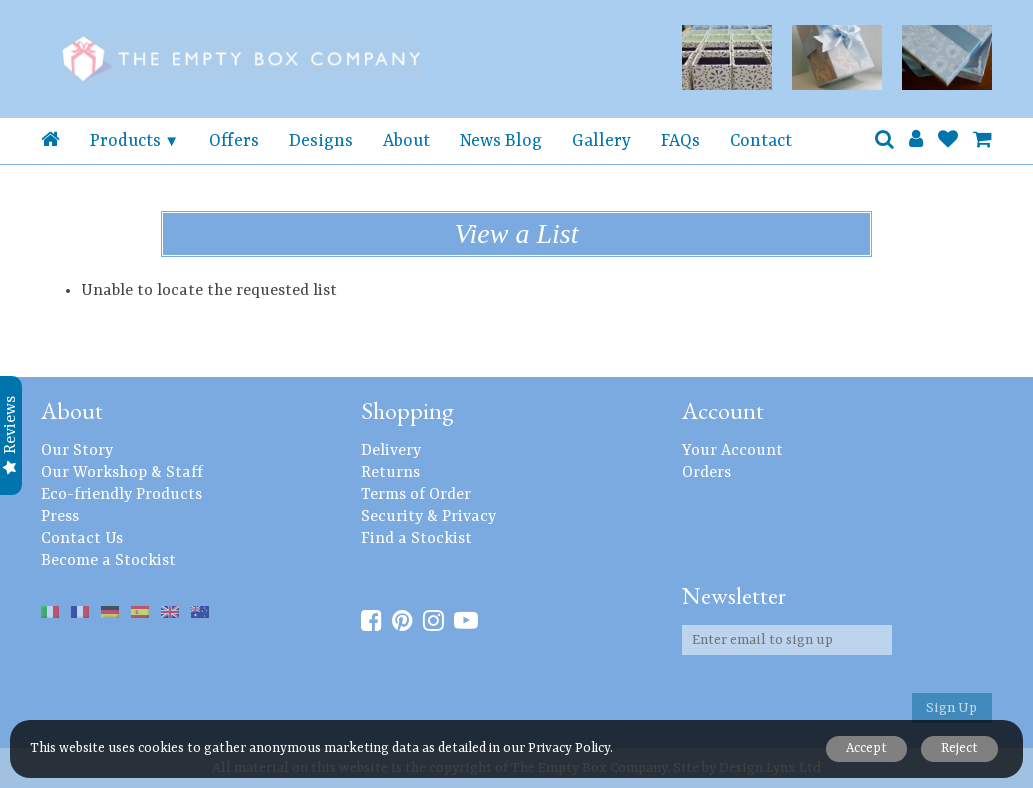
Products (125, 141)
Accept (865, 748)
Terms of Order (416, 495)
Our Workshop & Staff (122, 473)
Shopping (407, 410)
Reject (959, 748)
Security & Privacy (428, 517)
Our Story (77, 451)
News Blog (501, 141)
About (406, 141)
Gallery (601, 141)
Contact (761, 141)
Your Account (732, 451)
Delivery (391, 451)
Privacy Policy (569, 748)
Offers (234, 141)
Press (60, 517)
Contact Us (82, 539)
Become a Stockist (108, 561)
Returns (390, 473)
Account (723, 410)
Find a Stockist (416, 539)
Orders (706, 473)
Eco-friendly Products (121, 495)
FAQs (680, 141)
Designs (321, 141)
